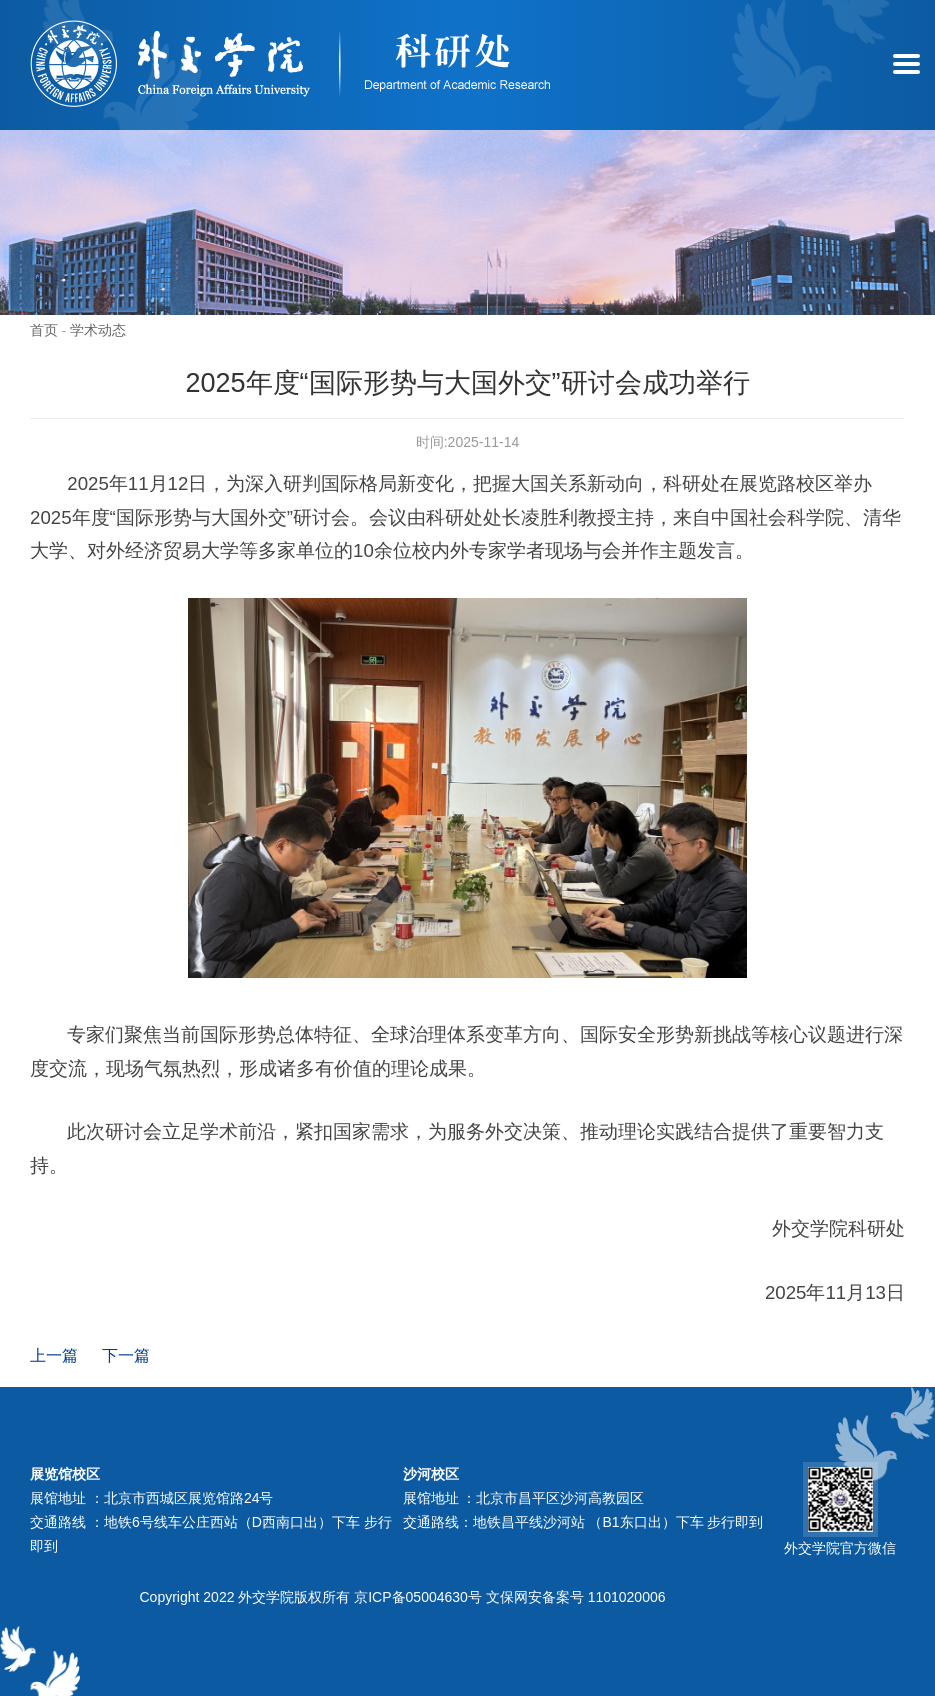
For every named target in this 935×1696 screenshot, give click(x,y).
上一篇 (54, 1355)
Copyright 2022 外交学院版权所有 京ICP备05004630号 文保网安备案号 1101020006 (403, 1597)
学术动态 (98, 330)
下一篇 (126, 1355)
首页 (44, 330)
